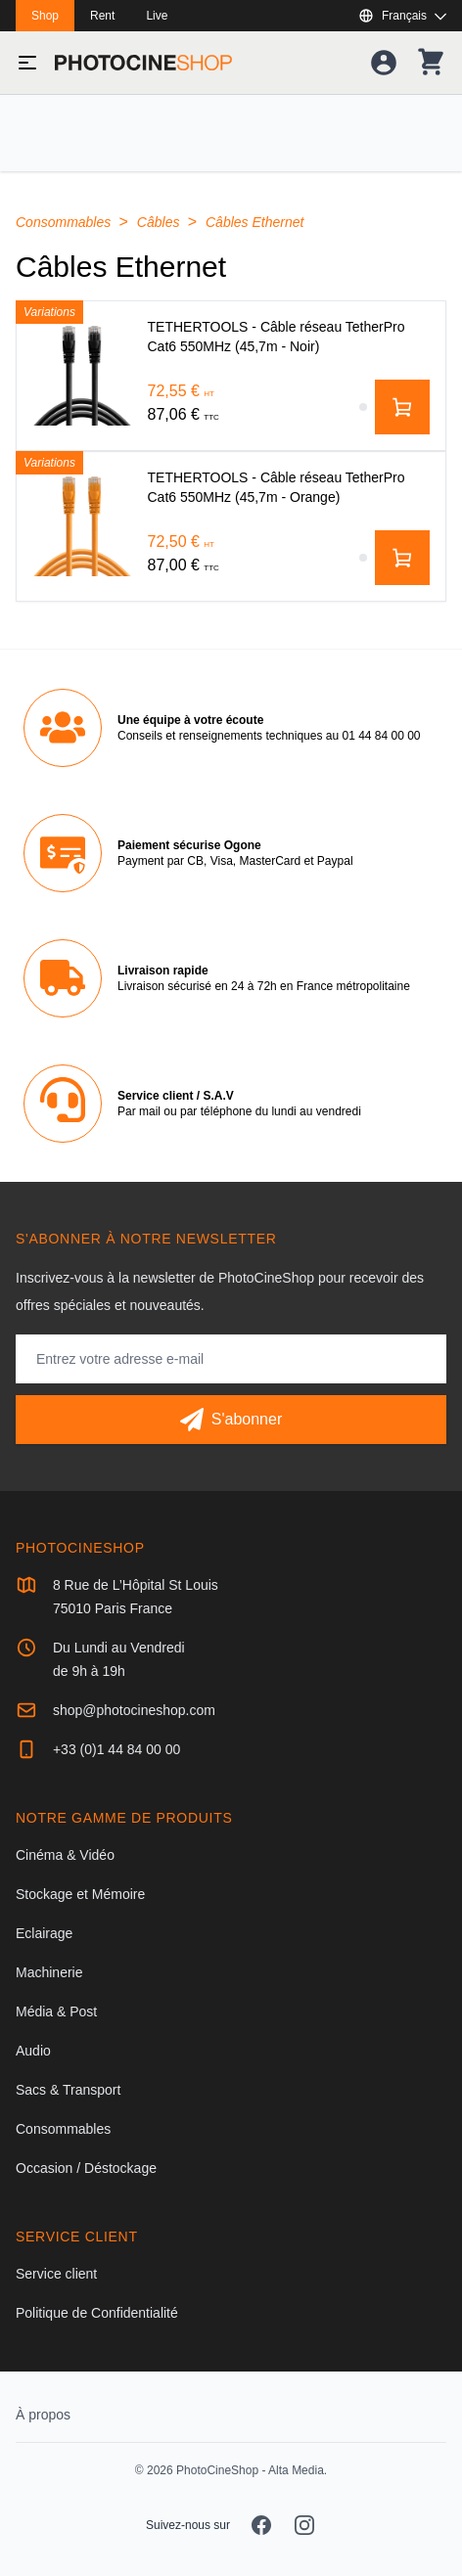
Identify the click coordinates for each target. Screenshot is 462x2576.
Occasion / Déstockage (86, 2168)
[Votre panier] (430, 62)
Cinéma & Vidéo (65, 1855)
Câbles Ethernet (254, 222)
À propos (43, 2414)
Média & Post (56, 2011)
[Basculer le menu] (27, 62)
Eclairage (44, 1933)
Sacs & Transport (68, 2090)
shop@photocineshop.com (134, 1710)
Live (156, 16)
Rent (102, 16)
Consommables (65, 222)
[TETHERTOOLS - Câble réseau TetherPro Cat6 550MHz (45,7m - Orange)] (82, 526)
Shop (45, 16)
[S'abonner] (231, 1419)
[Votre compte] (383, 62)
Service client (56, 2274)
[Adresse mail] (231, 1358)
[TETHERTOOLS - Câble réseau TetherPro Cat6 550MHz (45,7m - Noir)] (82, 376)
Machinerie (49, 1972)
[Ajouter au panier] (402, 407)
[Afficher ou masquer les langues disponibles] (402, 15)
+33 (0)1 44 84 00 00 (116, 1749)
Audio (33, 2050)
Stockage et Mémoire (80, 1894)
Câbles (160, 222)
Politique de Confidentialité (97, 2313)
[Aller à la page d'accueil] (143, 62)
